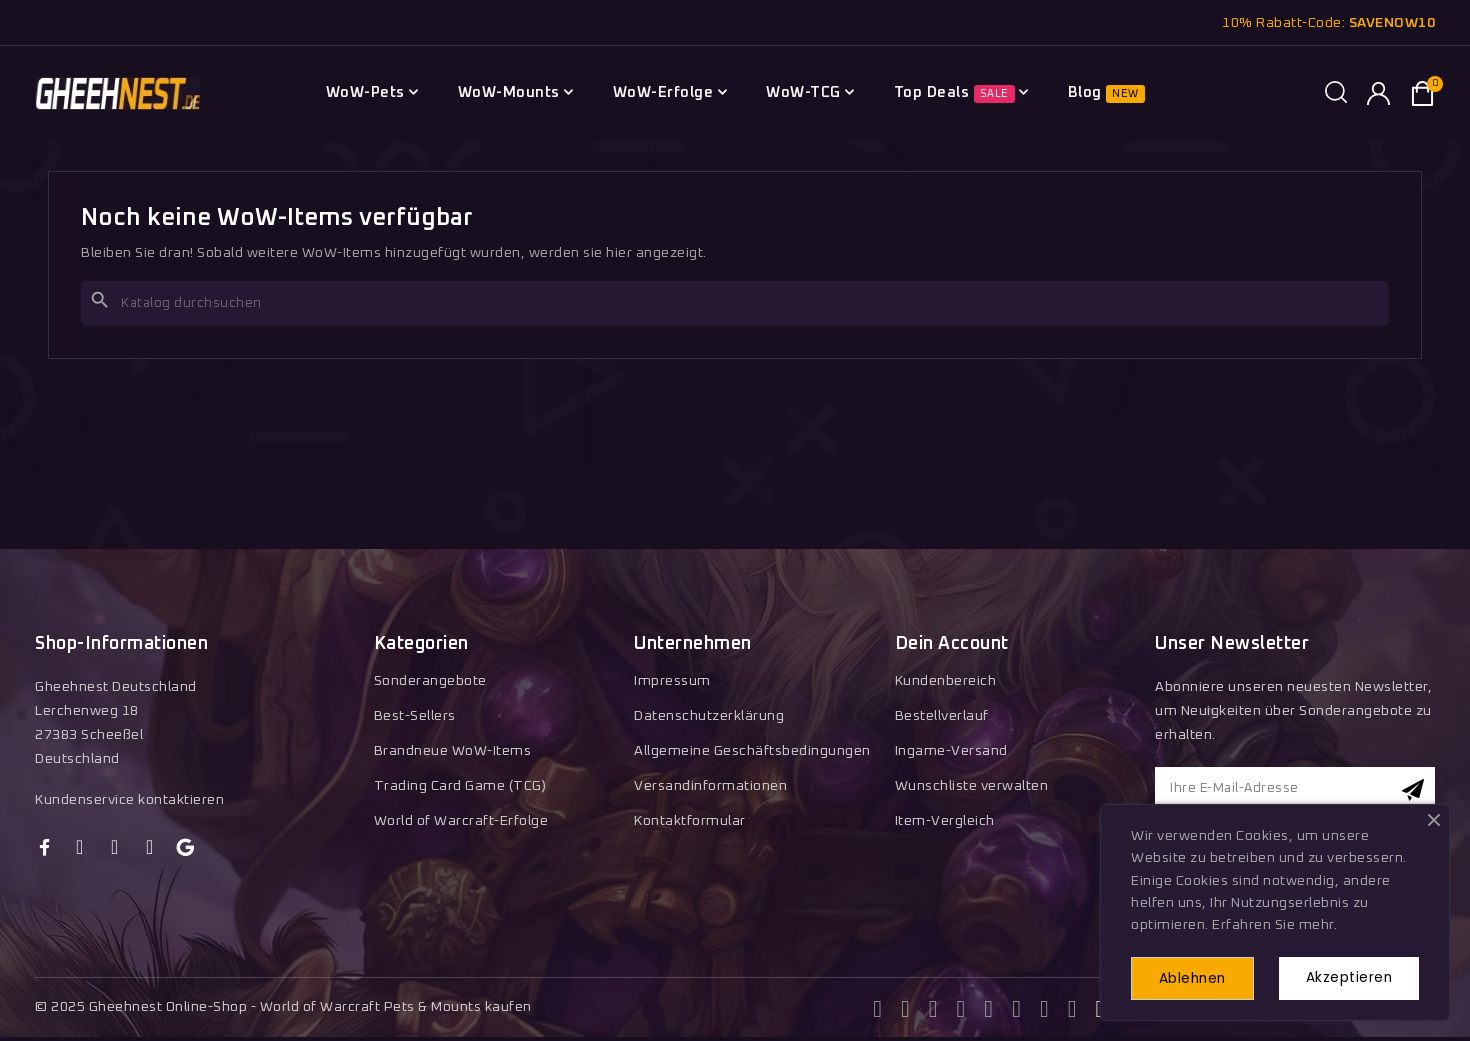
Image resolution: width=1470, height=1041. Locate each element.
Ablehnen (1197, 978)
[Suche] (735, 303)
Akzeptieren (1346, 977)
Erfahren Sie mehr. (1274, 924)
